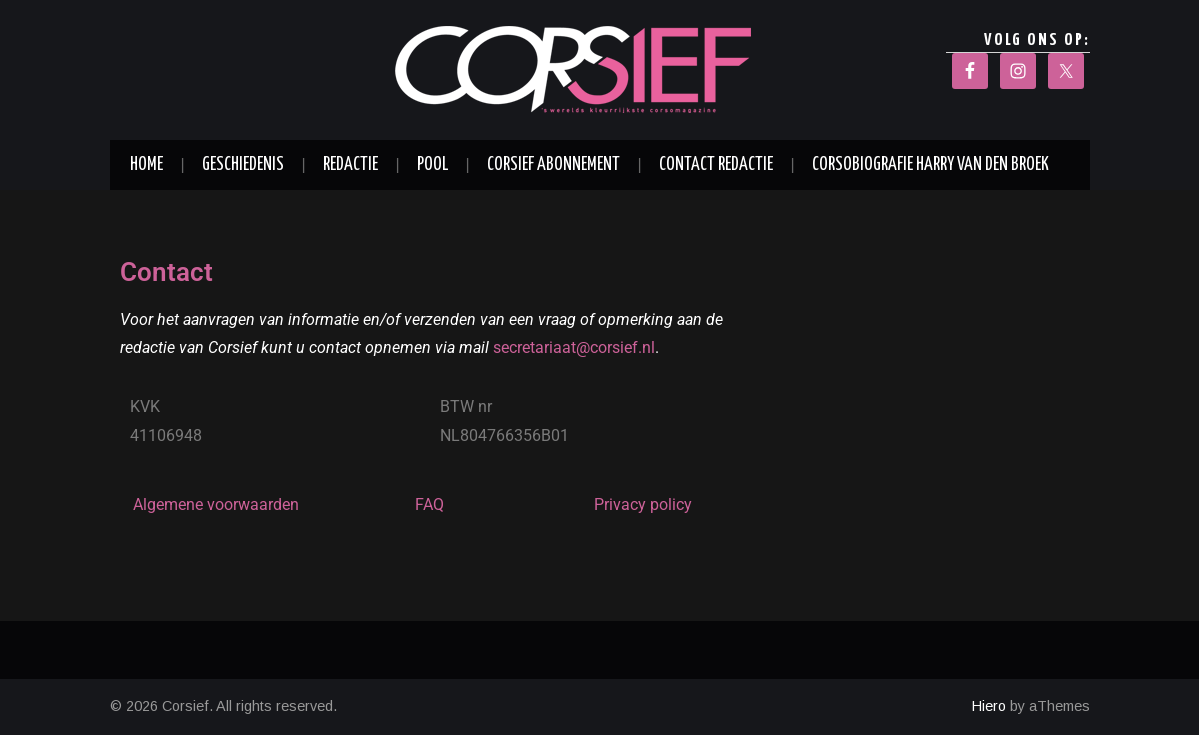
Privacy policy (643, 504)
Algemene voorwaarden (216, 504)
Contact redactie (716, 165)
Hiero (989, 706)
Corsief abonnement (553, 165)
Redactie (350, 165)
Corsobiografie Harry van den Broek (930, 165)
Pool (432, 165)
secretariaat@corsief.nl (574, 347)
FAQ (429, 504)
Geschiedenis (243, 165)
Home (146, 165)
